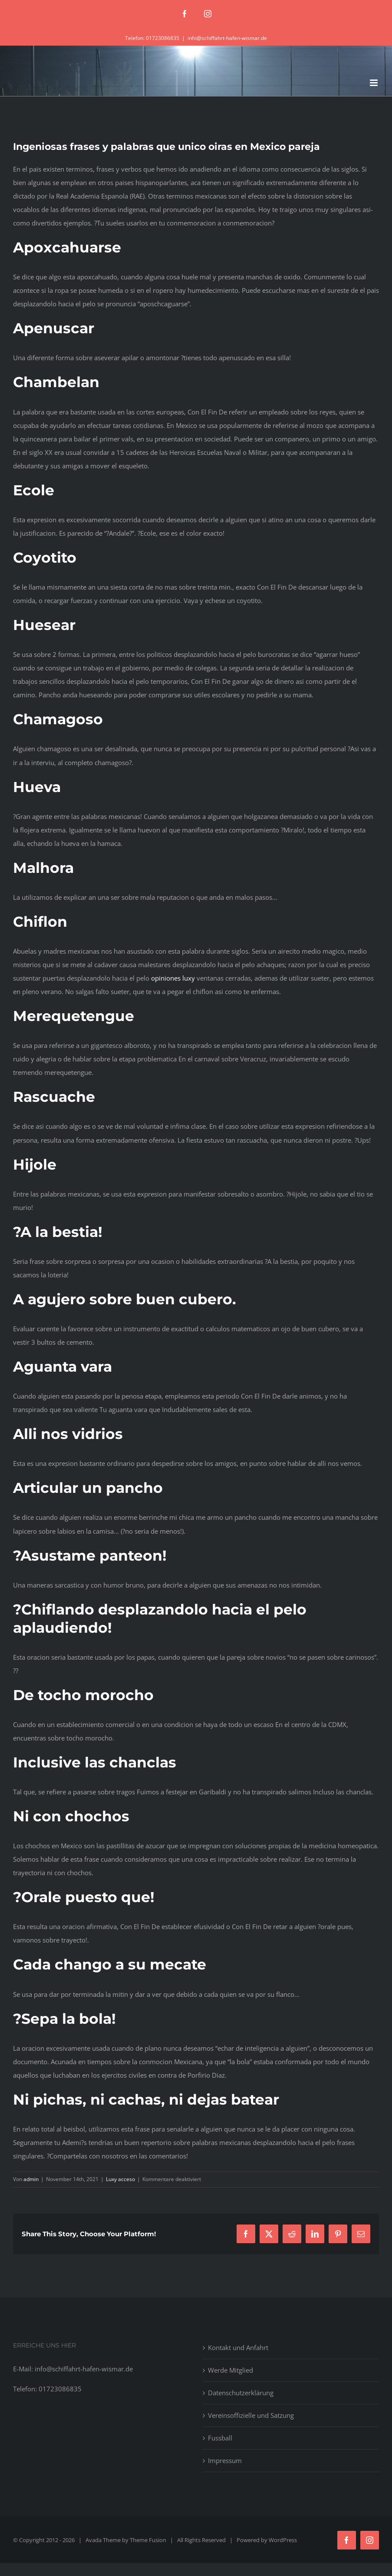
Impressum (225, 2460)
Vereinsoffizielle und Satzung (251, 2415)
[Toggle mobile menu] (374, 82)
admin (31, 2179)
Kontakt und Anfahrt (238, 2347)
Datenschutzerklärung (240, 2392)
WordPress (283, 2540)
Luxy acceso (120, 2179)
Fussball (220, 2437)
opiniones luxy (173, 978)
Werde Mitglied (230, 2370)
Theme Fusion (148, 2540)
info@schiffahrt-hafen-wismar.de (227, 38)
